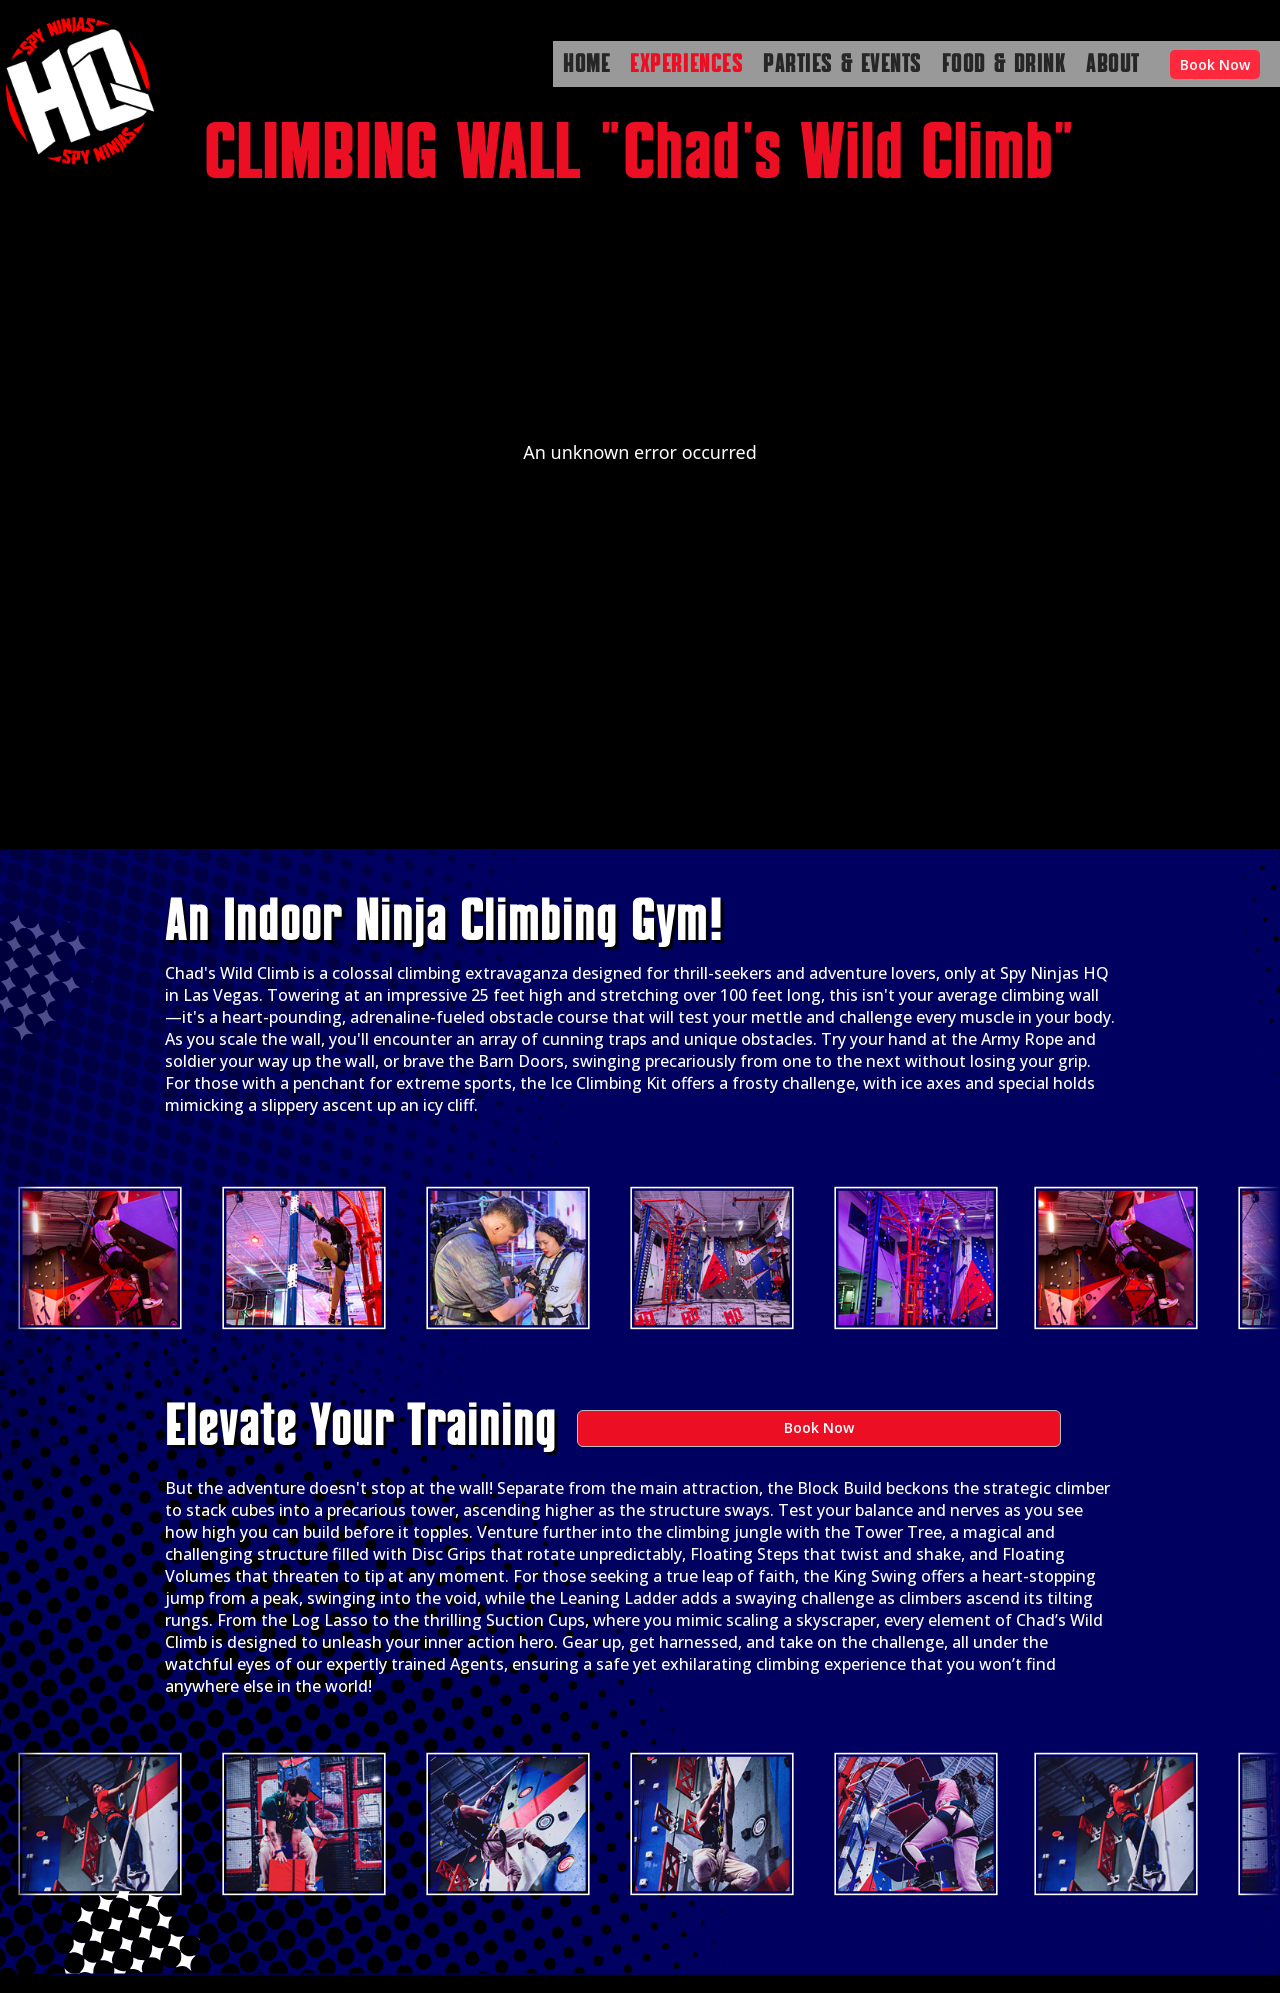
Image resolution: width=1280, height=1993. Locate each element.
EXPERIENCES (686, 64)
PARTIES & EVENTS (842, 64)
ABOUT (1113, 64)
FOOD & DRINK (1004, 64)
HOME (586, 64)
